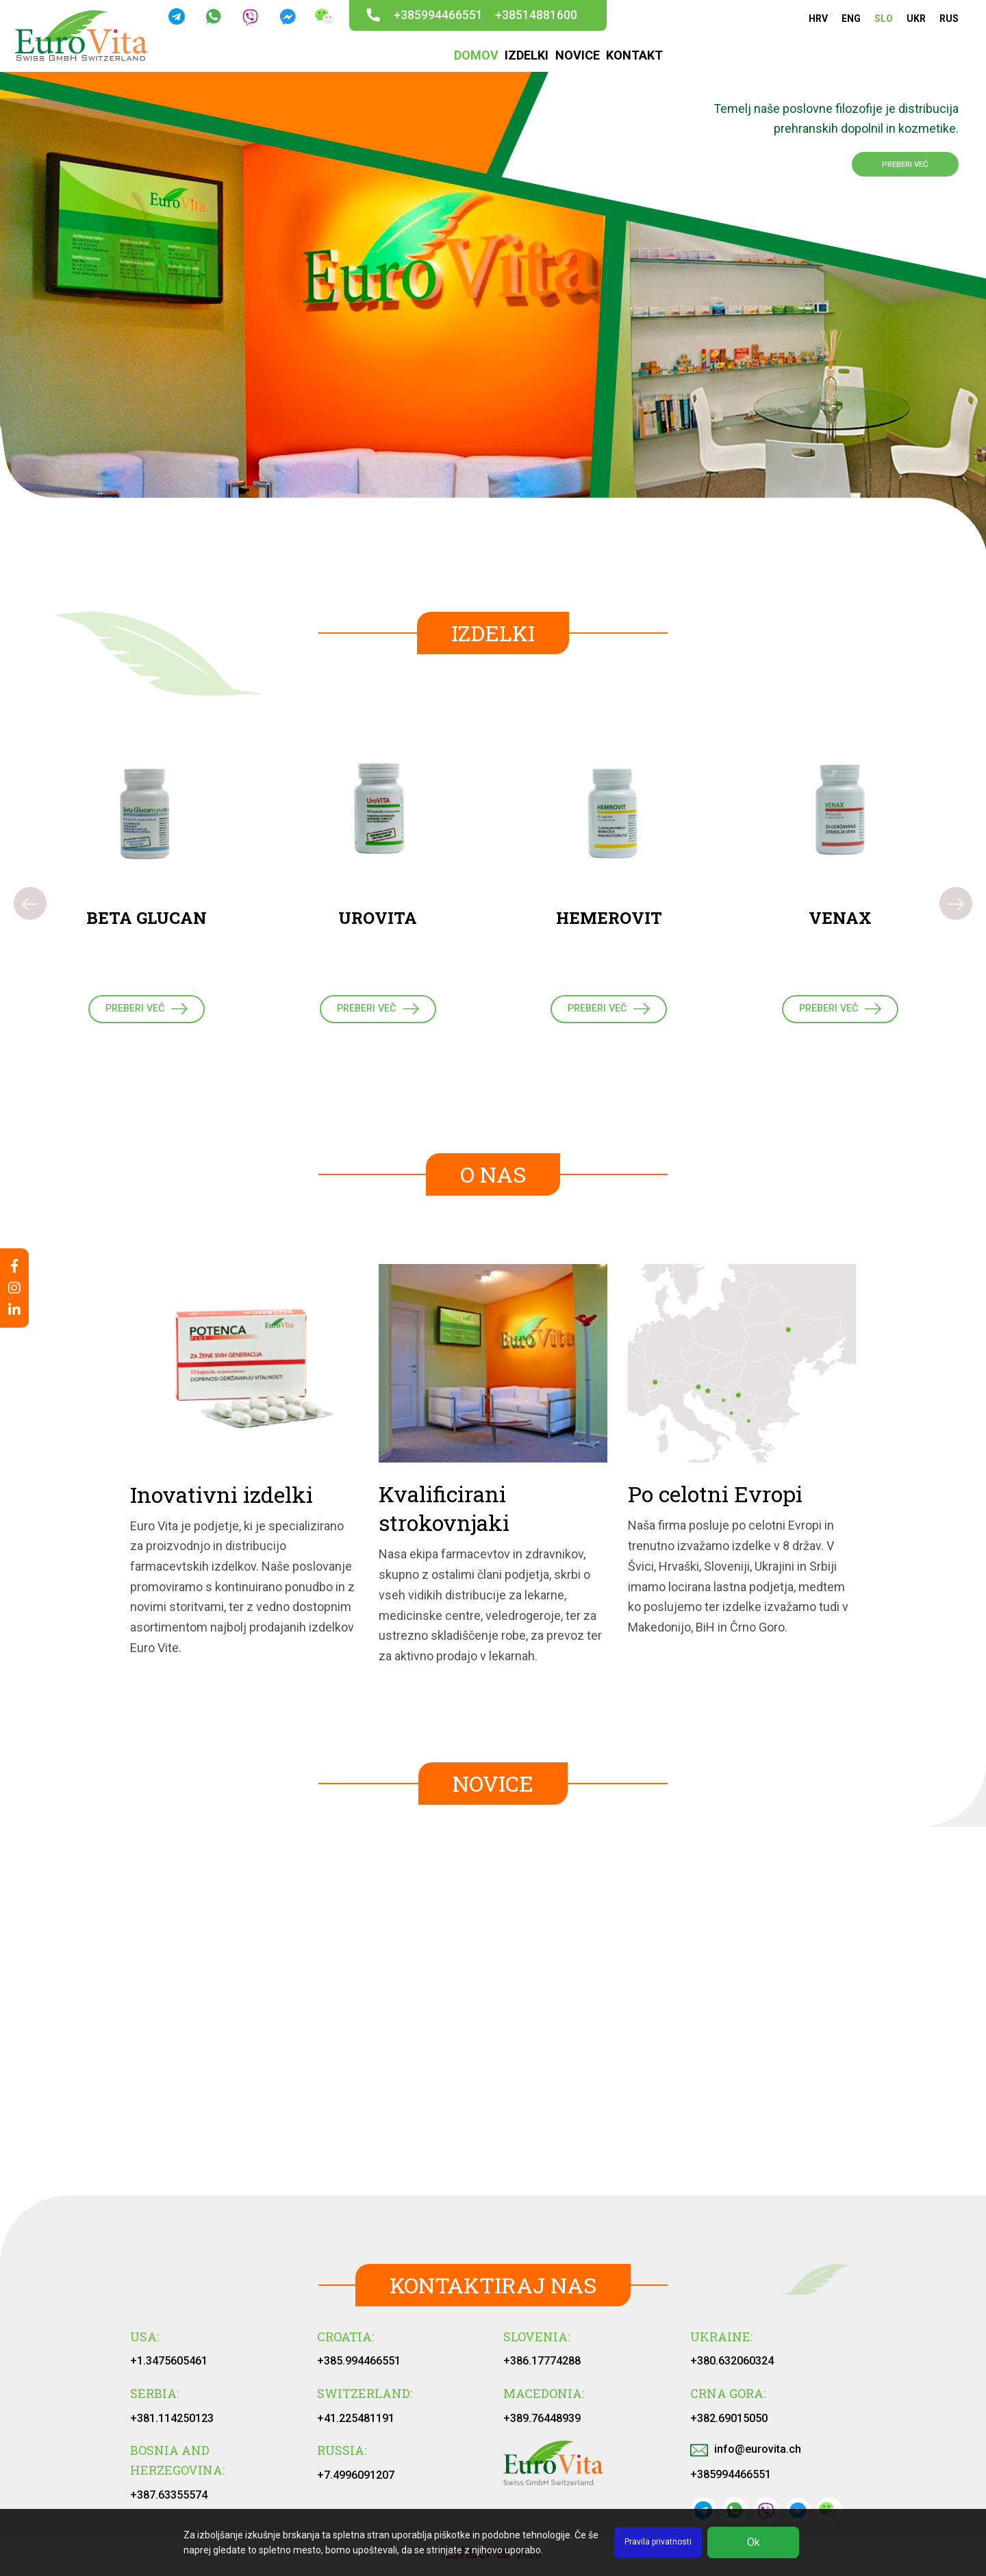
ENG (851, 18)
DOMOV (477, 55)
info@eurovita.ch (745, 2455)
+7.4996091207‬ (355, 2481)
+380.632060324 (732, 2366)
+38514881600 (536, 15)
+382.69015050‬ (729, 2424)
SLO (883, 18)
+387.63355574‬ (168, 2501)
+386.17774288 (542, 2366)
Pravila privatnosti (658, 2542)
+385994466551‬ (730, 2480)
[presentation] (30, 906)
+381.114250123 (172, 2424)
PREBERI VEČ (887, 167)
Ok (753, 2542)
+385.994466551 (359, 2366)
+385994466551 (438, 15)
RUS (949, 18)
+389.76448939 (542, 2424)
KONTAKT (631, 55)
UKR (916, 18)
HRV (818, 18)
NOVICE (576, 55)
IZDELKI (527, 55)
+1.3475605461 (168, 2366)
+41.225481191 (355, 2424)
